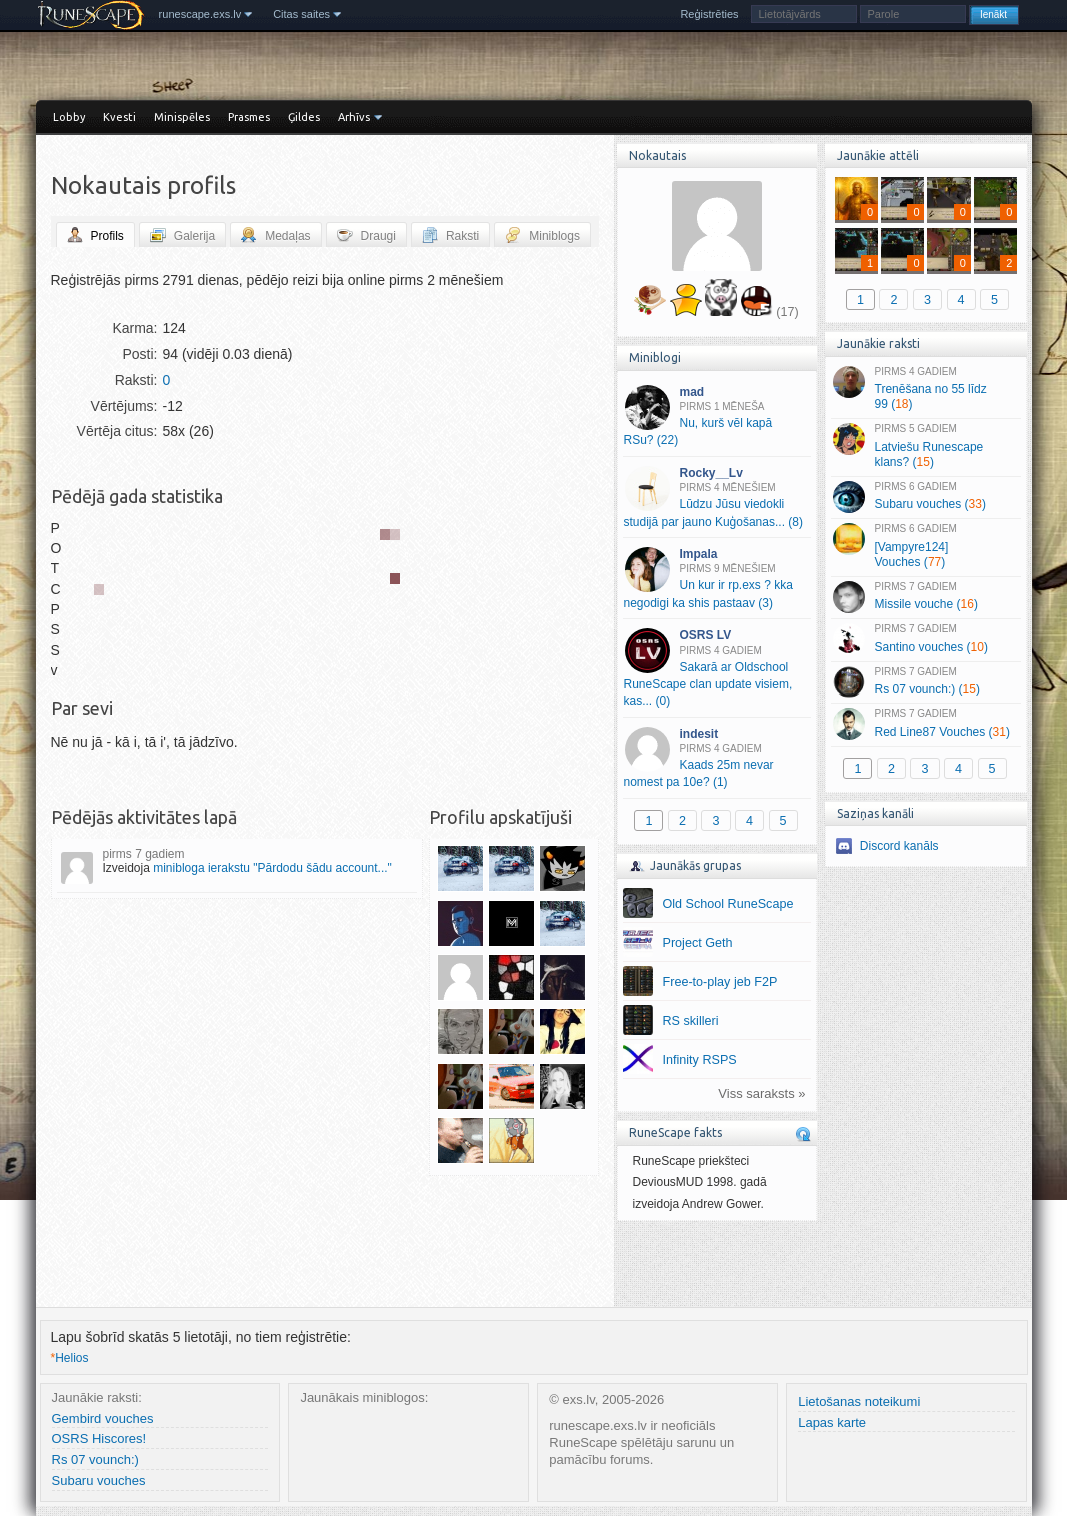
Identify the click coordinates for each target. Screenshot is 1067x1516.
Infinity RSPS (700, 1060)
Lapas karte (832, 1422)
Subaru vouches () (925, 497)
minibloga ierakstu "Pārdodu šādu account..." (272, 868)
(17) (787, 312)
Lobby (69, 117)
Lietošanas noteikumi (859, 1401)
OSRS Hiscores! (99, 1438)
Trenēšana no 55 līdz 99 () (925, 389)
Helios (70, 1358)
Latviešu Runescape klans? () (925, 446)
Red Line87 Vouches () (925, 724)
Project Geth (698, 943)
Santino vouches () (925, 639)
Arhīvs (354, 117)
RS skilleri (691, 1021)
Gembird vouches (103, 1418)
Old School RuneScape (728, 904)
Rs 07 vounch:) (95, 1459)
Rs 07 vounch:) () (925, 682)
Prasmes (249, 117)
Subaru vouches (99, 1480)
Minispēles (182, 117)
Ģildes (304, 117)
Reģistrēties (709, 14)
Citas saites (301, 14)
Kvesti (119, 117)
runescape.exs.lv (200, 14)
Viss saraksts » (761, 1093)
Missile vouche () (925, 597)
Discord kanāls (899, 846)
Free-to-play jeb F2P (720, 982)
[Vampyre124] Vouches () (925, 546)
